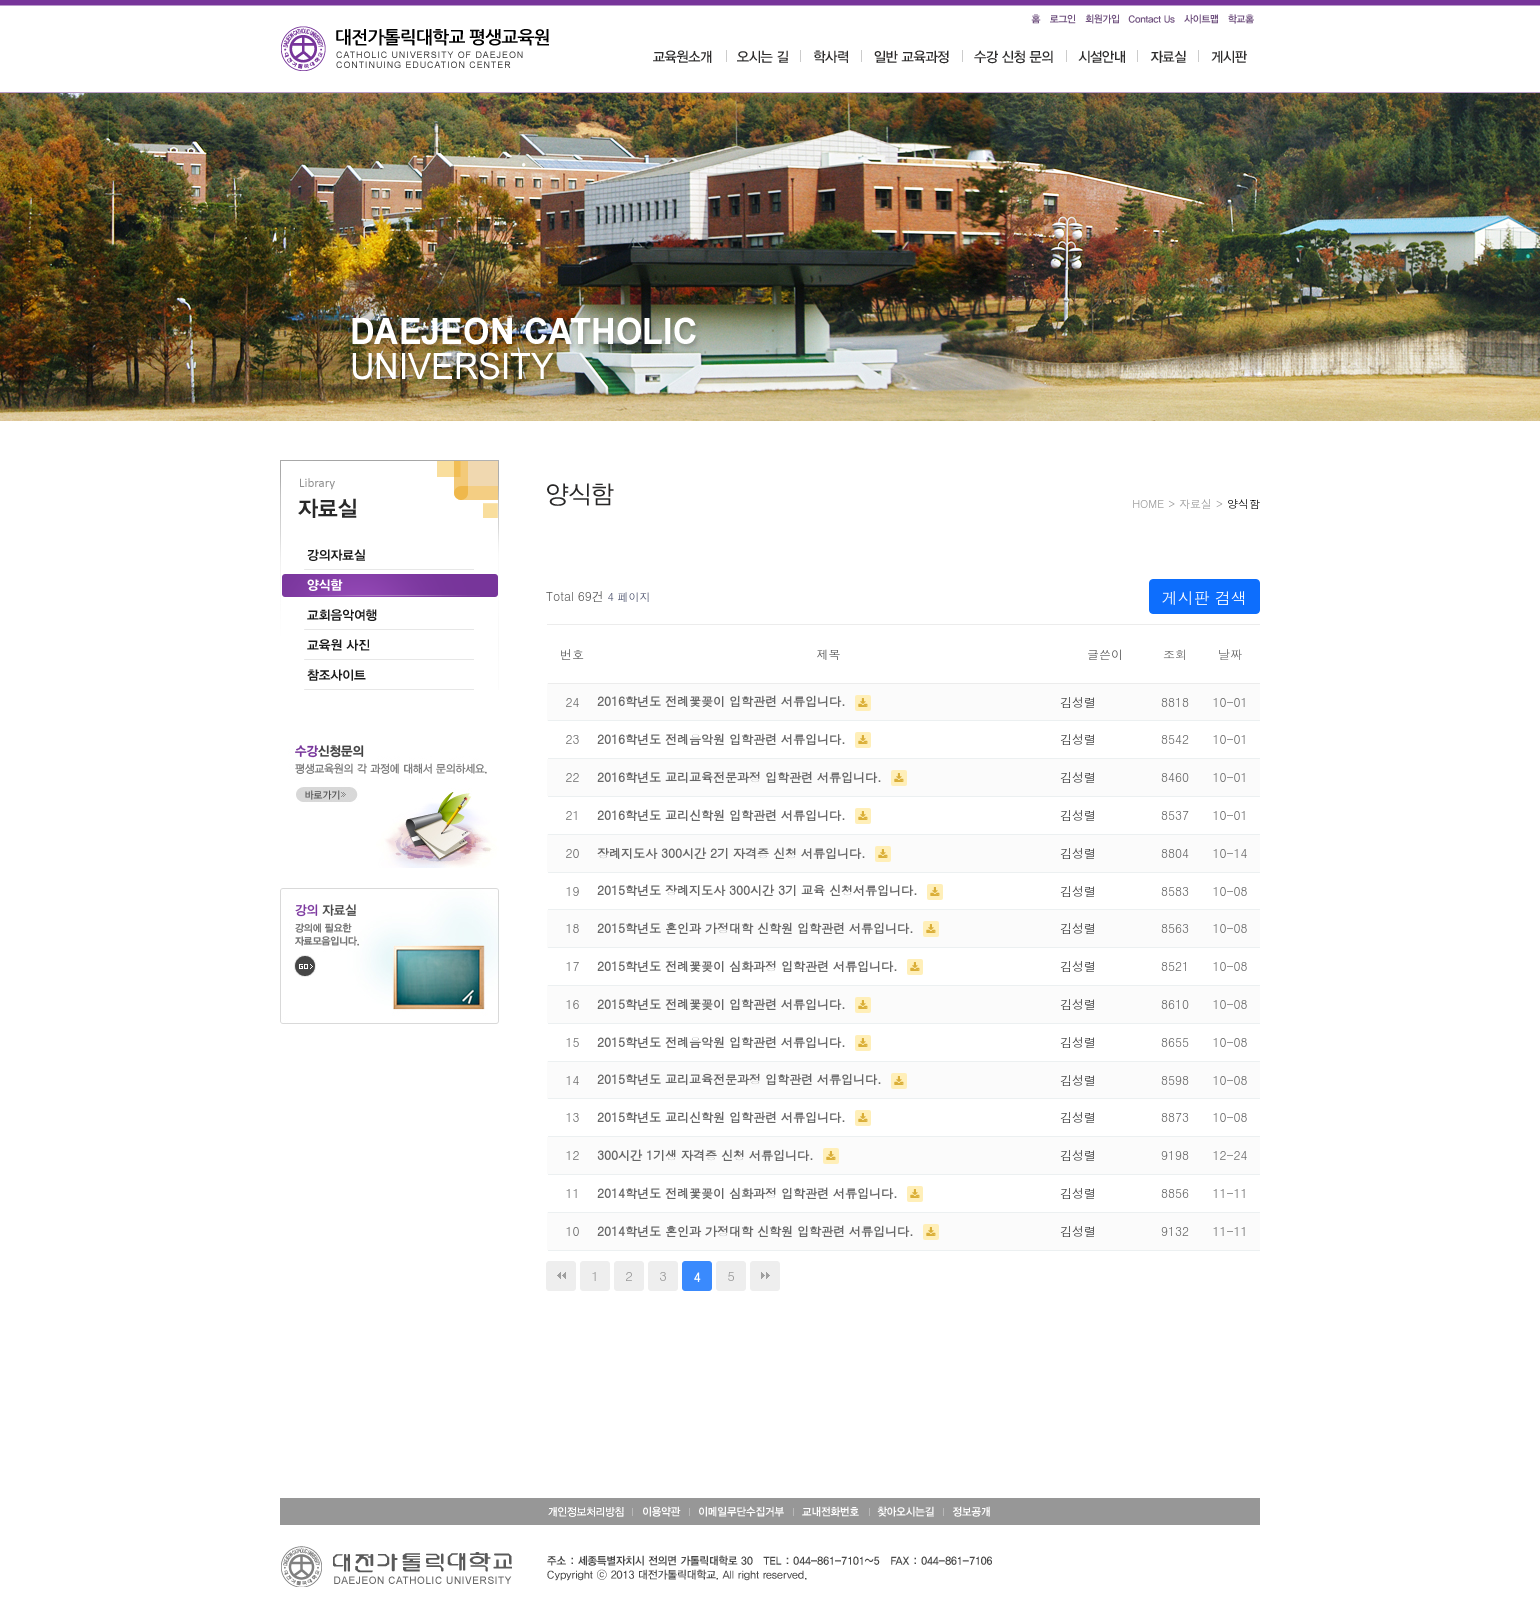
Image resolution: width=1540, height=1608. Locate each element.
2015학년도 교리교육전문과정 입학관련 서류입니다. (741, 1078)
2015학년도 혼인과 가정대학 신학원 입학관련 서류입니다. (757, 927)
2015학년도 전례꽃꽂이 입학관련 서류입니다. (723, 1003)
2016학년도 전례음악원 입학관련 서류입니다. (723, 738)
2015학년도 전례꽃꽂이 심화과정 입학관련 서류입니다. (749, 965)
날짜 (1230, 653)
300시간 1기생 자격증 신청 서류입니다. (707, 1154)
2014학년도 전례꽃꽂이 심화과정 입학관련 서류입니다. (749, 1192)
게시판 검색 (1204, 597)
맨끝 (765, 1276)
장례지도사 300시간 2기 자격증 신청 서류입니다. (733, 852)
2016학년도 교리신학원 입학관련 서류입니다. (723, 814)
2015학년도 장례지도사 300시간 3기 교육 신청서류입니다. (759, 889)
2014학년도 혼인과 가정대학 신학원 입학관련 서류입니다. (757, 1230)
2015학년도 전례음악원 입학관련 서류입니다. (723, 1041)
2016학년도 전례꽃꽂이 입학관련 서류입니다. (723, 700)
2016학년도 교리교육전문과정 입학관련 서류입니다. (741, 776)
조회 (1175, 653)
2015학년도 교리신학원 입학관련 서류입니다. (723, 1116)
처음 (561, 1276)
